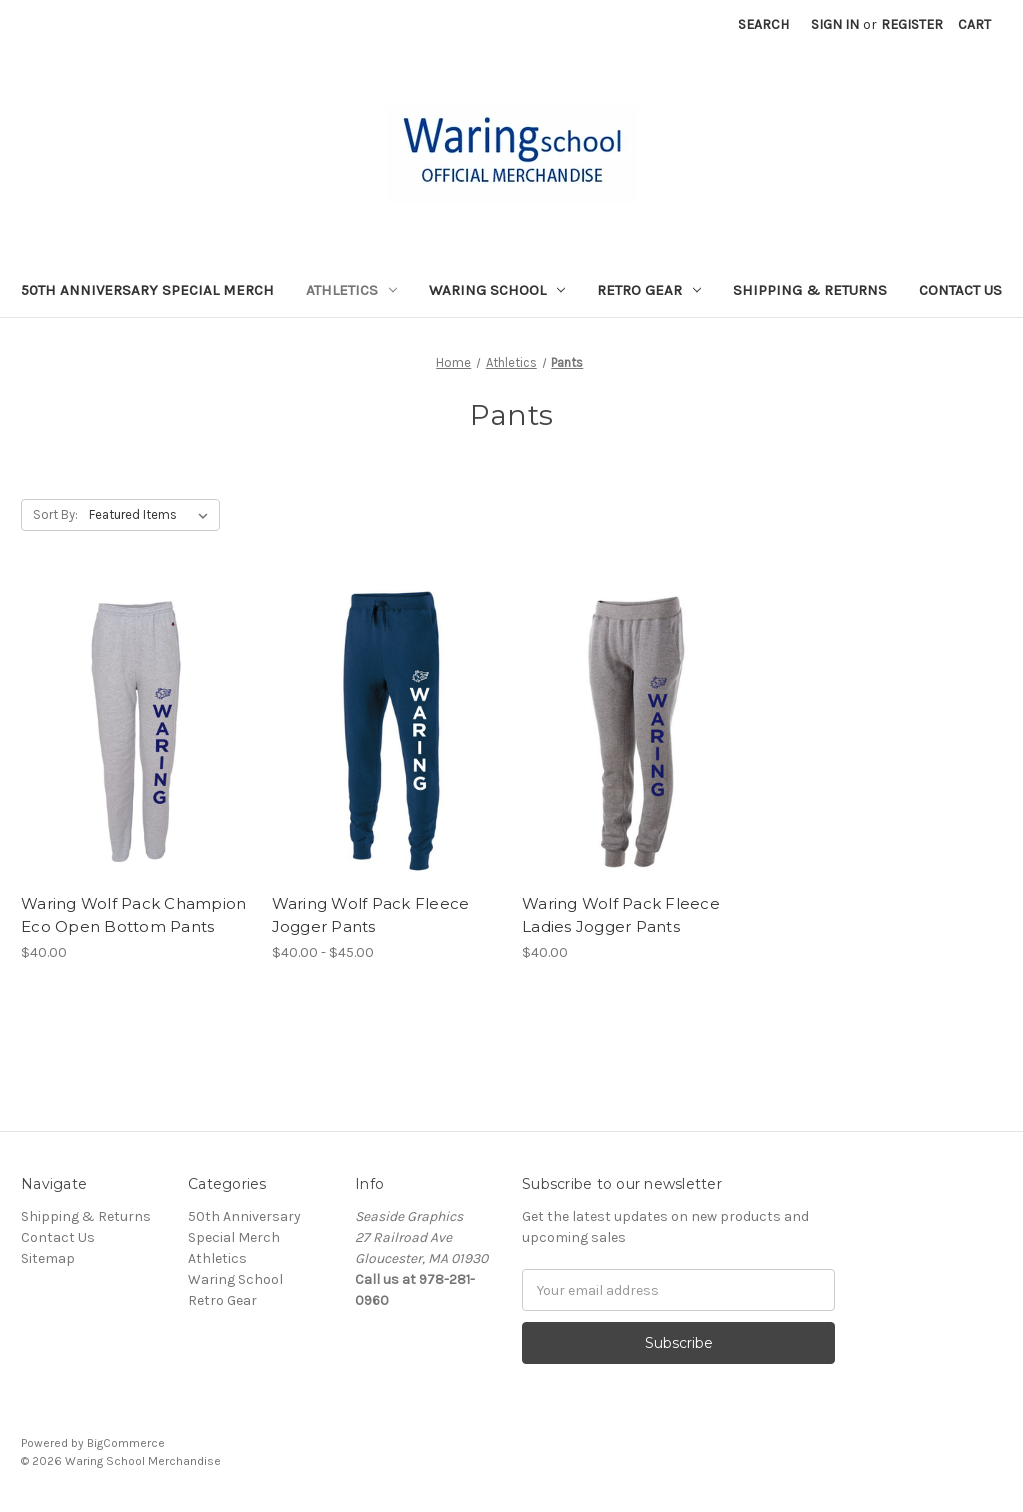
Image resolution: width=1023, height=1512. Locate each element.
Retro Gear (649, 290)
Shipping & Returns (810, 290)
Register (912, 24)
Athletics (351, 290)
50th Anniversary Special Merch (147, 290)
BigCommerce (126, 1443)
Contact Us (960, 290)
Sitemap (48, 1258)
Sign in (835, 24)
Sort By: (55, 514)
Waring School (497, 290)
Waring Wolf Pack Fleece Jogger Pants (371, 915)
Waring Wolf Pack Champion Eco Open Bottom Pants (133, 915)
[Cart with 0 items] (974, 24)
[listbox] (152, 515)
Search (763, 24)
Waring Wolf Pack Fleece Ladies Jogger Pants (621, 915)
